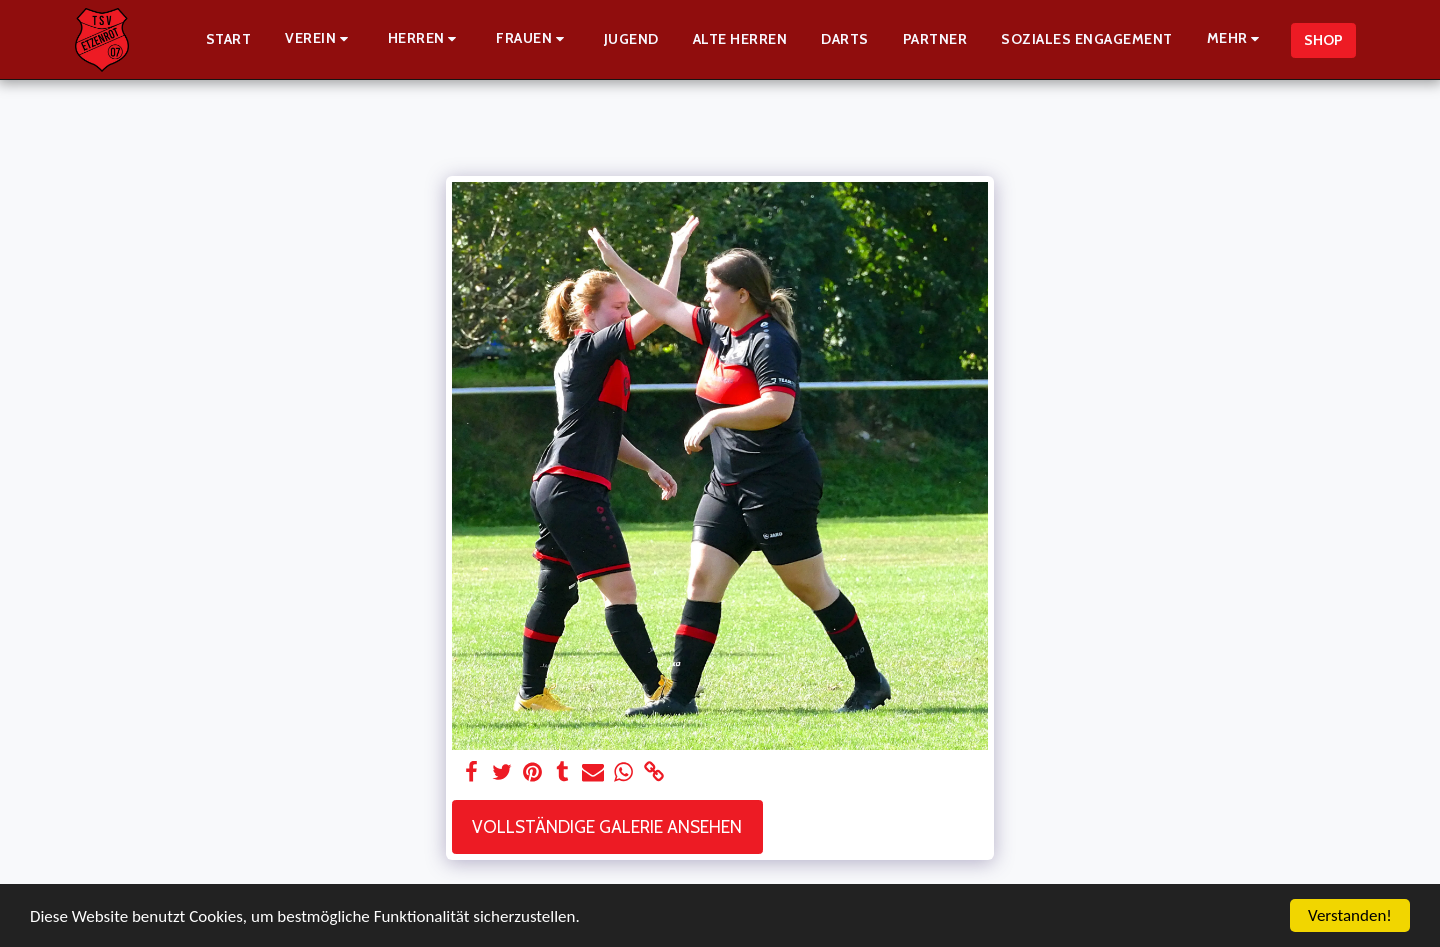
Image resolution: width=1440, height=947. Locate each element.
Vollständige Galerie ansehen (607, 826)
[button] (319, 39)
